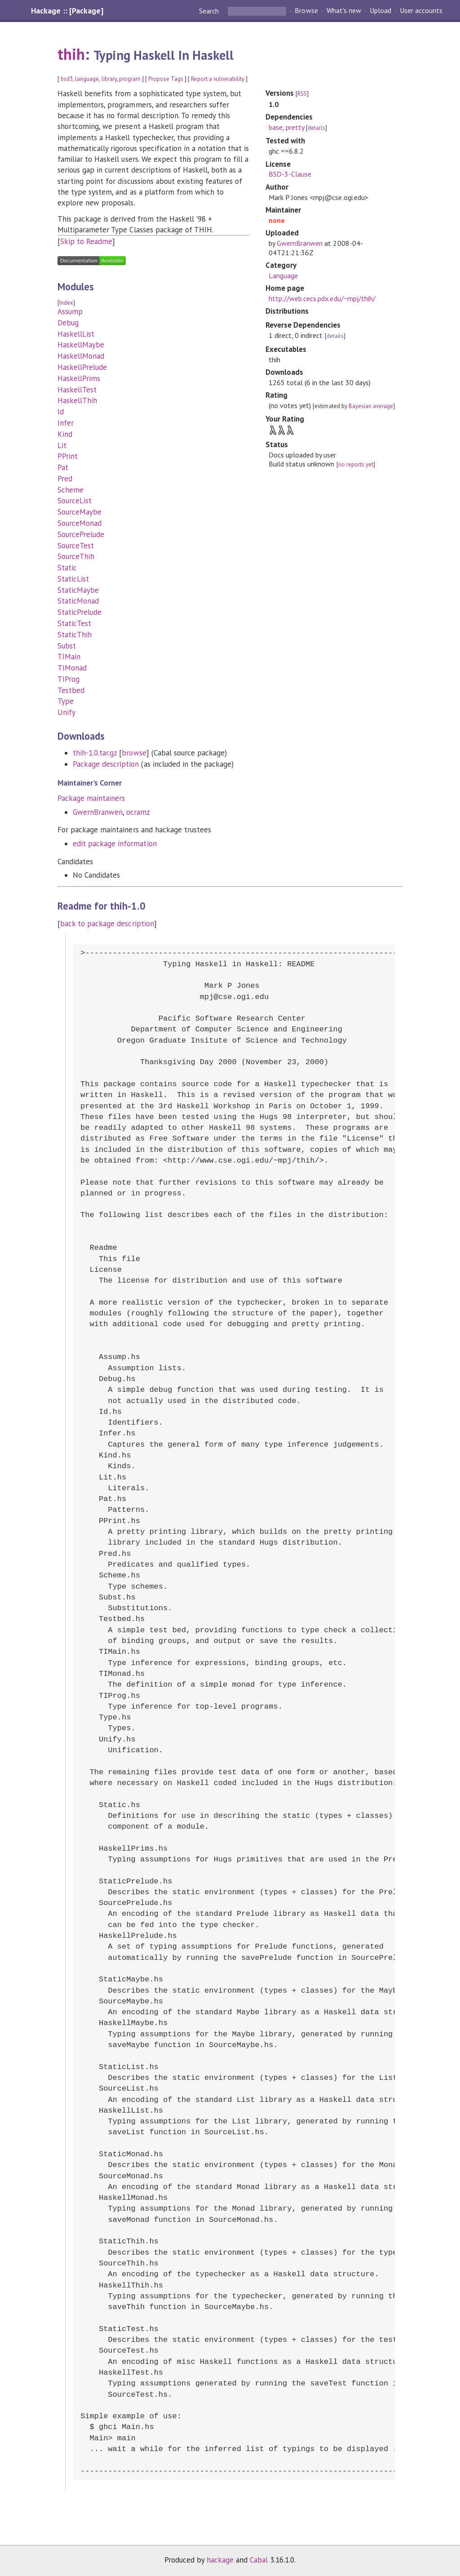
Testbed (71, 690)
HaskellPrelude (82, 367)
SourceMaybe (80, 512)
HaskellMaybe (81, 345)
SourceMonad (80, 523)
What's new (344, 10)
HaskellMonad (81, 356)
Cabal (259, 2560)
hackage (220, 2560)
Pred (65, 479)
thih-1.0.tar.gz (95, 753)
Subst (67, 646)
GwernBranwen (98, 812)
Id (61, 412)
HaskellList (76, 334)
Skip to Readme (86, 241)
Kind (65, 434)
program (130, 79)
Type (66, 701)
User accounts (421, 10)
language (87, 79)
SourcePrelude (81, 534)
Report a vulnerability (217, 79)
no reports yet (355, 464)
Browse (306, 10)
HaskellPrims (79, 378)
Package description (106, 764)
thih (71, 54)
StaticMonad (78, 601)
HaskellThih (77, 400)
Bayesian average (371, 406)
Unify (66, 712)
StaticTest (74, 623)
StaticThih (75, 635)
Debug (68, 323)
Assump (70, 311)
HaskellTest (77, 390)
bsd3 (67, 79)
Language (283, 275)
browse (134, 753)
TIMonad (72, 668)
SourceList (75, 501)
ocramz (138, 812)
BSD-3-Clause (290, 173)
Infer (66, 423)
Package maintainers (91, 798)
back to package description (107, 923)
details (316, 128)
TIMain (69, 657)
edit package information (115, 843)
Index (66, 302)
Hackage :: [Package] (67, 11)
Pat (63, 467)
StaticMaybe (78, 590)
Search (210, 10)
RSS (302, 94)
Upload (380, 10)
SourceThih (76, 556)
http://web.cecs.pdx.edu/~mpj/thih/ (322, 298)
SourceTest (76, 546)
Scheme (71, 490)
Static (67, 568)
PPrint (68, 456)
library (109, 79)
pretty (295, 127)
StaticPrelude (80, 612)
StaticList (73, 579)
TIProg (69, 679)
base (276, 127)
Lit (62, 445)
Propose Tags (165, 79)
